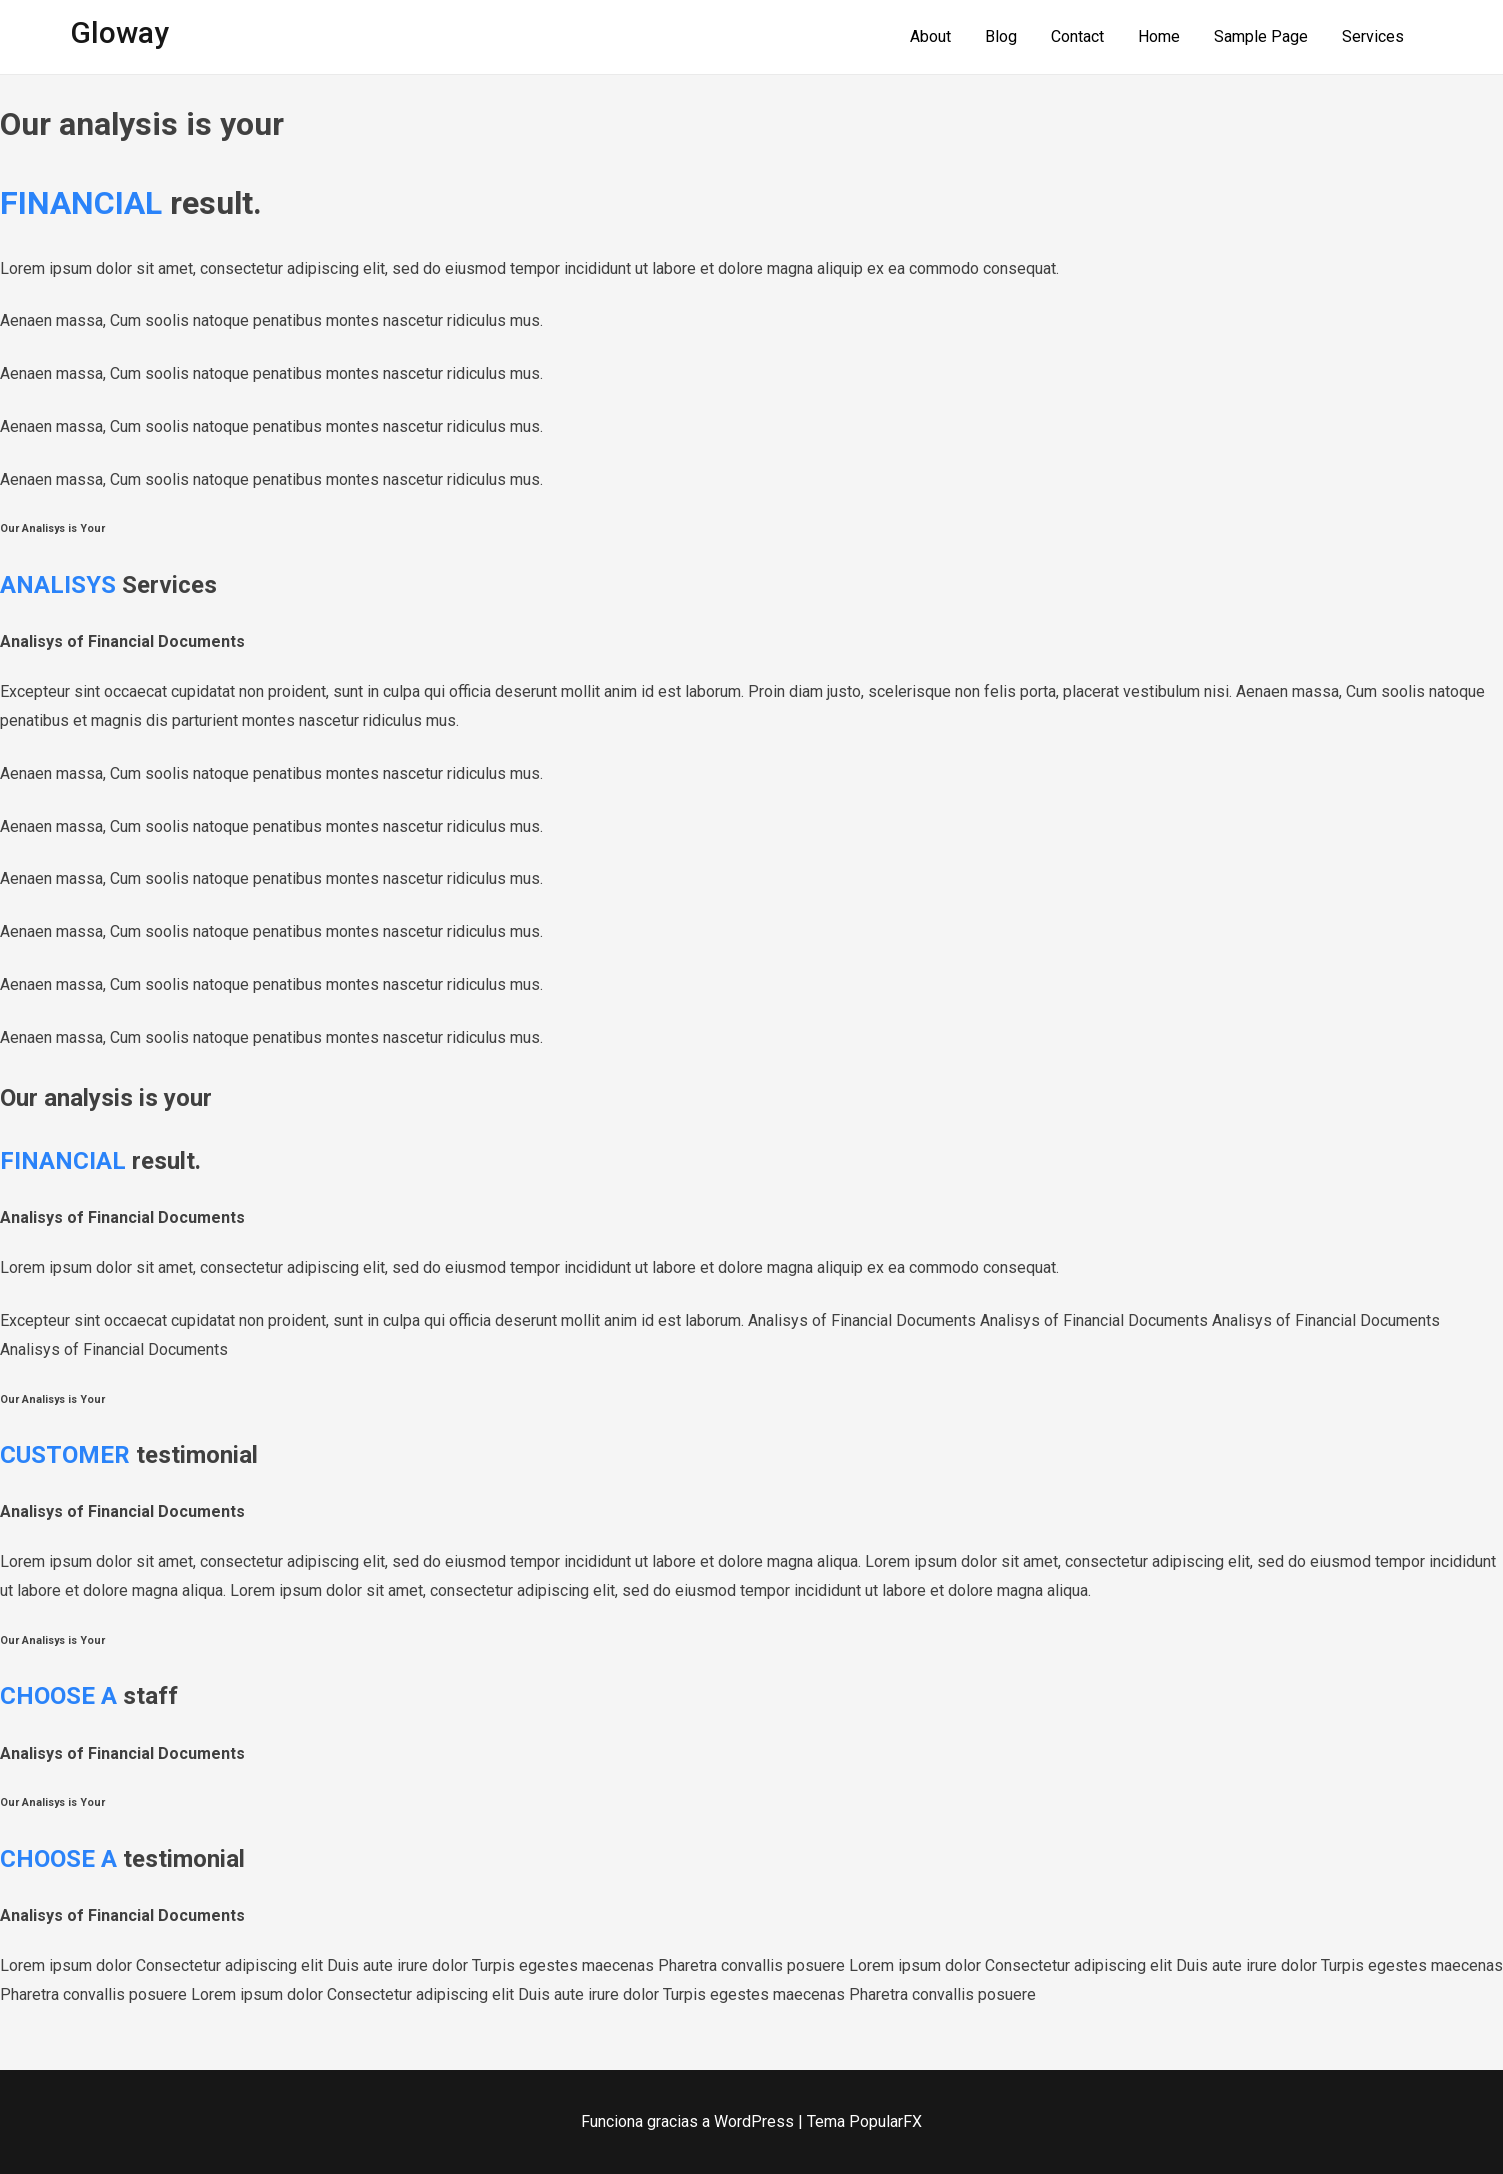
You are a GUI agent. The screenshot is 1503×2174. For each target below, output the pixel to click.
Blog (1001, 36)
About (930, 36)
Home (1159, 36)
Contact (1077, 36)
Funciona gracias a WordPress (689, 2121)
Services (1373, 36)
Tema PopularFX (864, 2121)
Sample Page (1261, 36)
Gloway (119, 32)
